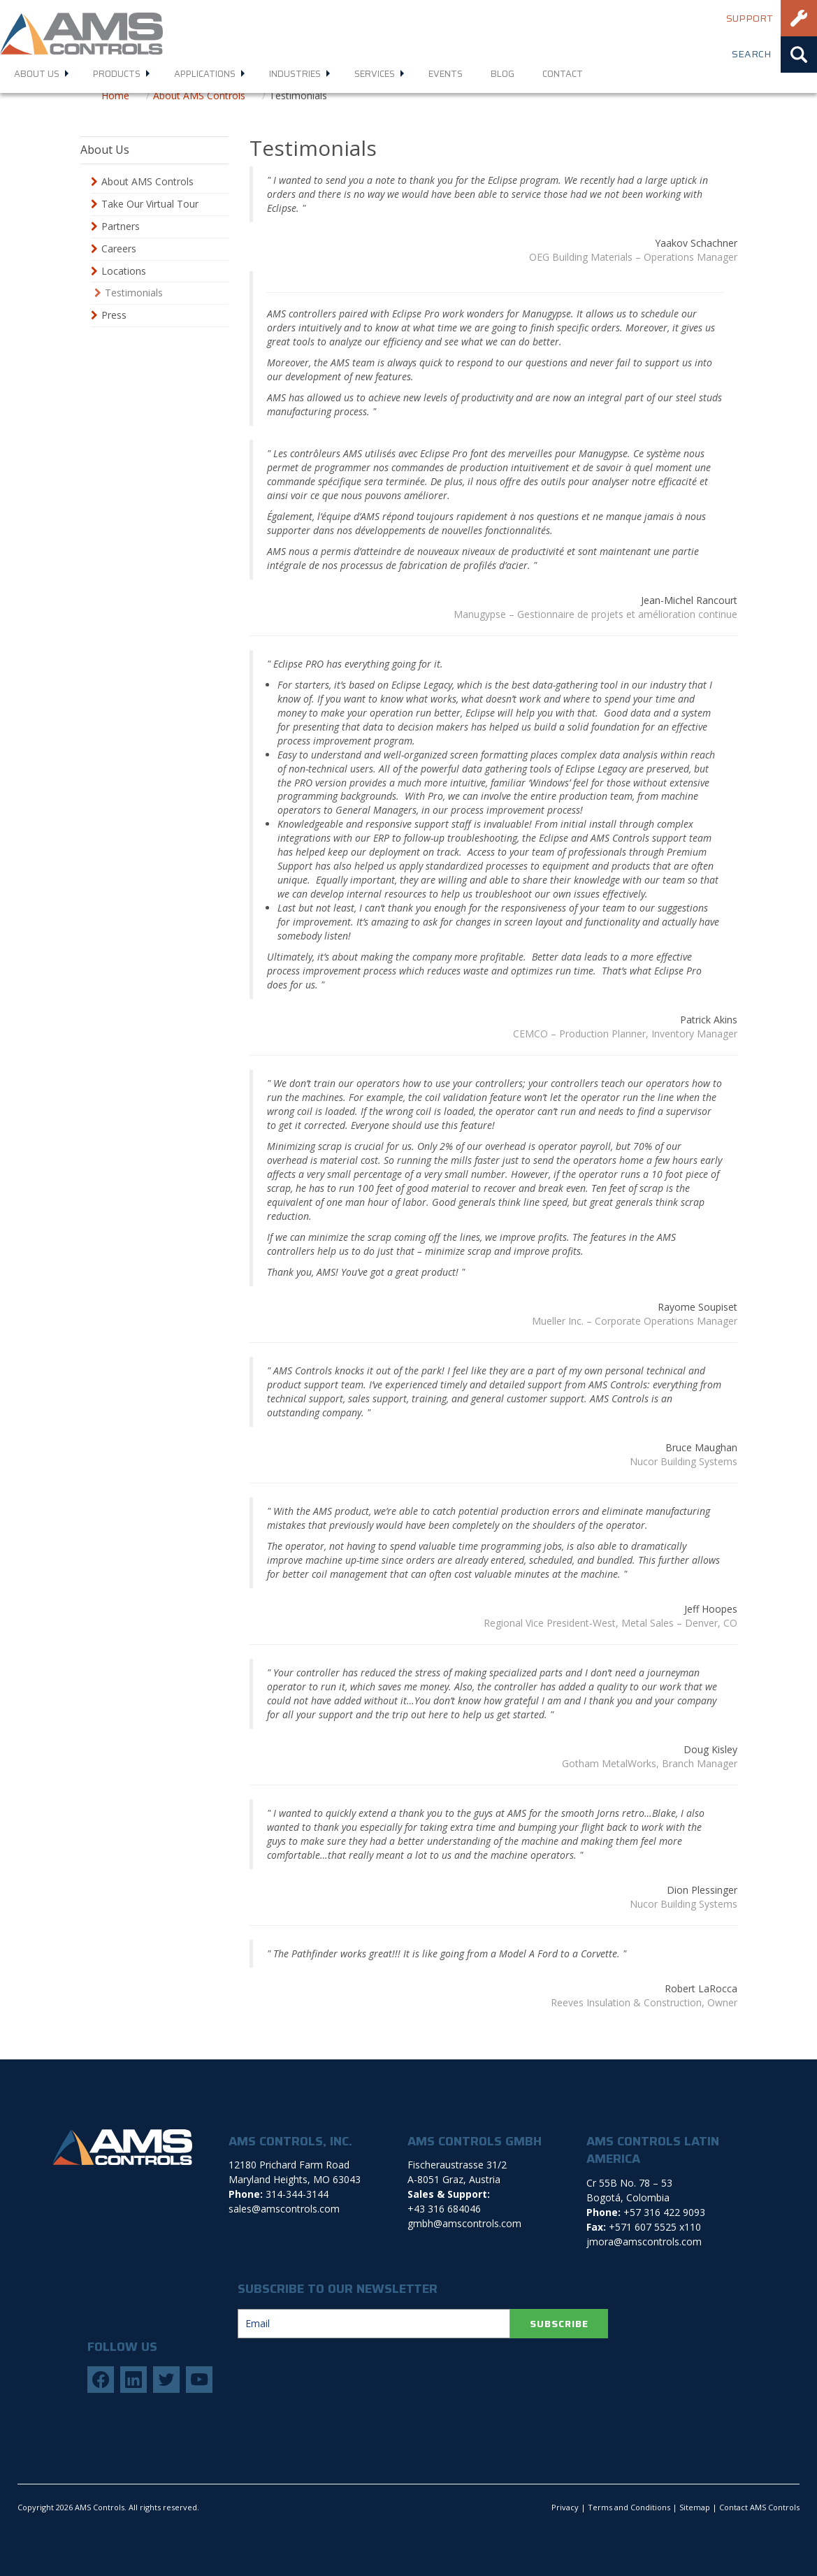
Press (113, 315)
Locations (123, 271)
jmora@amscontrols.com (644, 2241)
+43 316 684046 (444, 2208)
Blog (502, 73)
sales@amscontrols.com (284, 2208)
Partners (120, 226)
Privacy (565, 2507)
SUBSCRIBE (559, 2323)
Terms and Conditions (629, 2507)
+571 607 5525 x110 (655, 2226)
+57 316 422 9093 (664, 2212)
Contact (562, 73)
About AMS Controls (147, 181)
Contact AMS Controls (759, 2507)
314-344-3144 (297, 2194)
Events (445, 73)
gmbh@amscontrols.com (464, 2223)
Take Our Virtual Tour (149, 203)
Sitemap (694, 2507)
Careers (118, 248)
